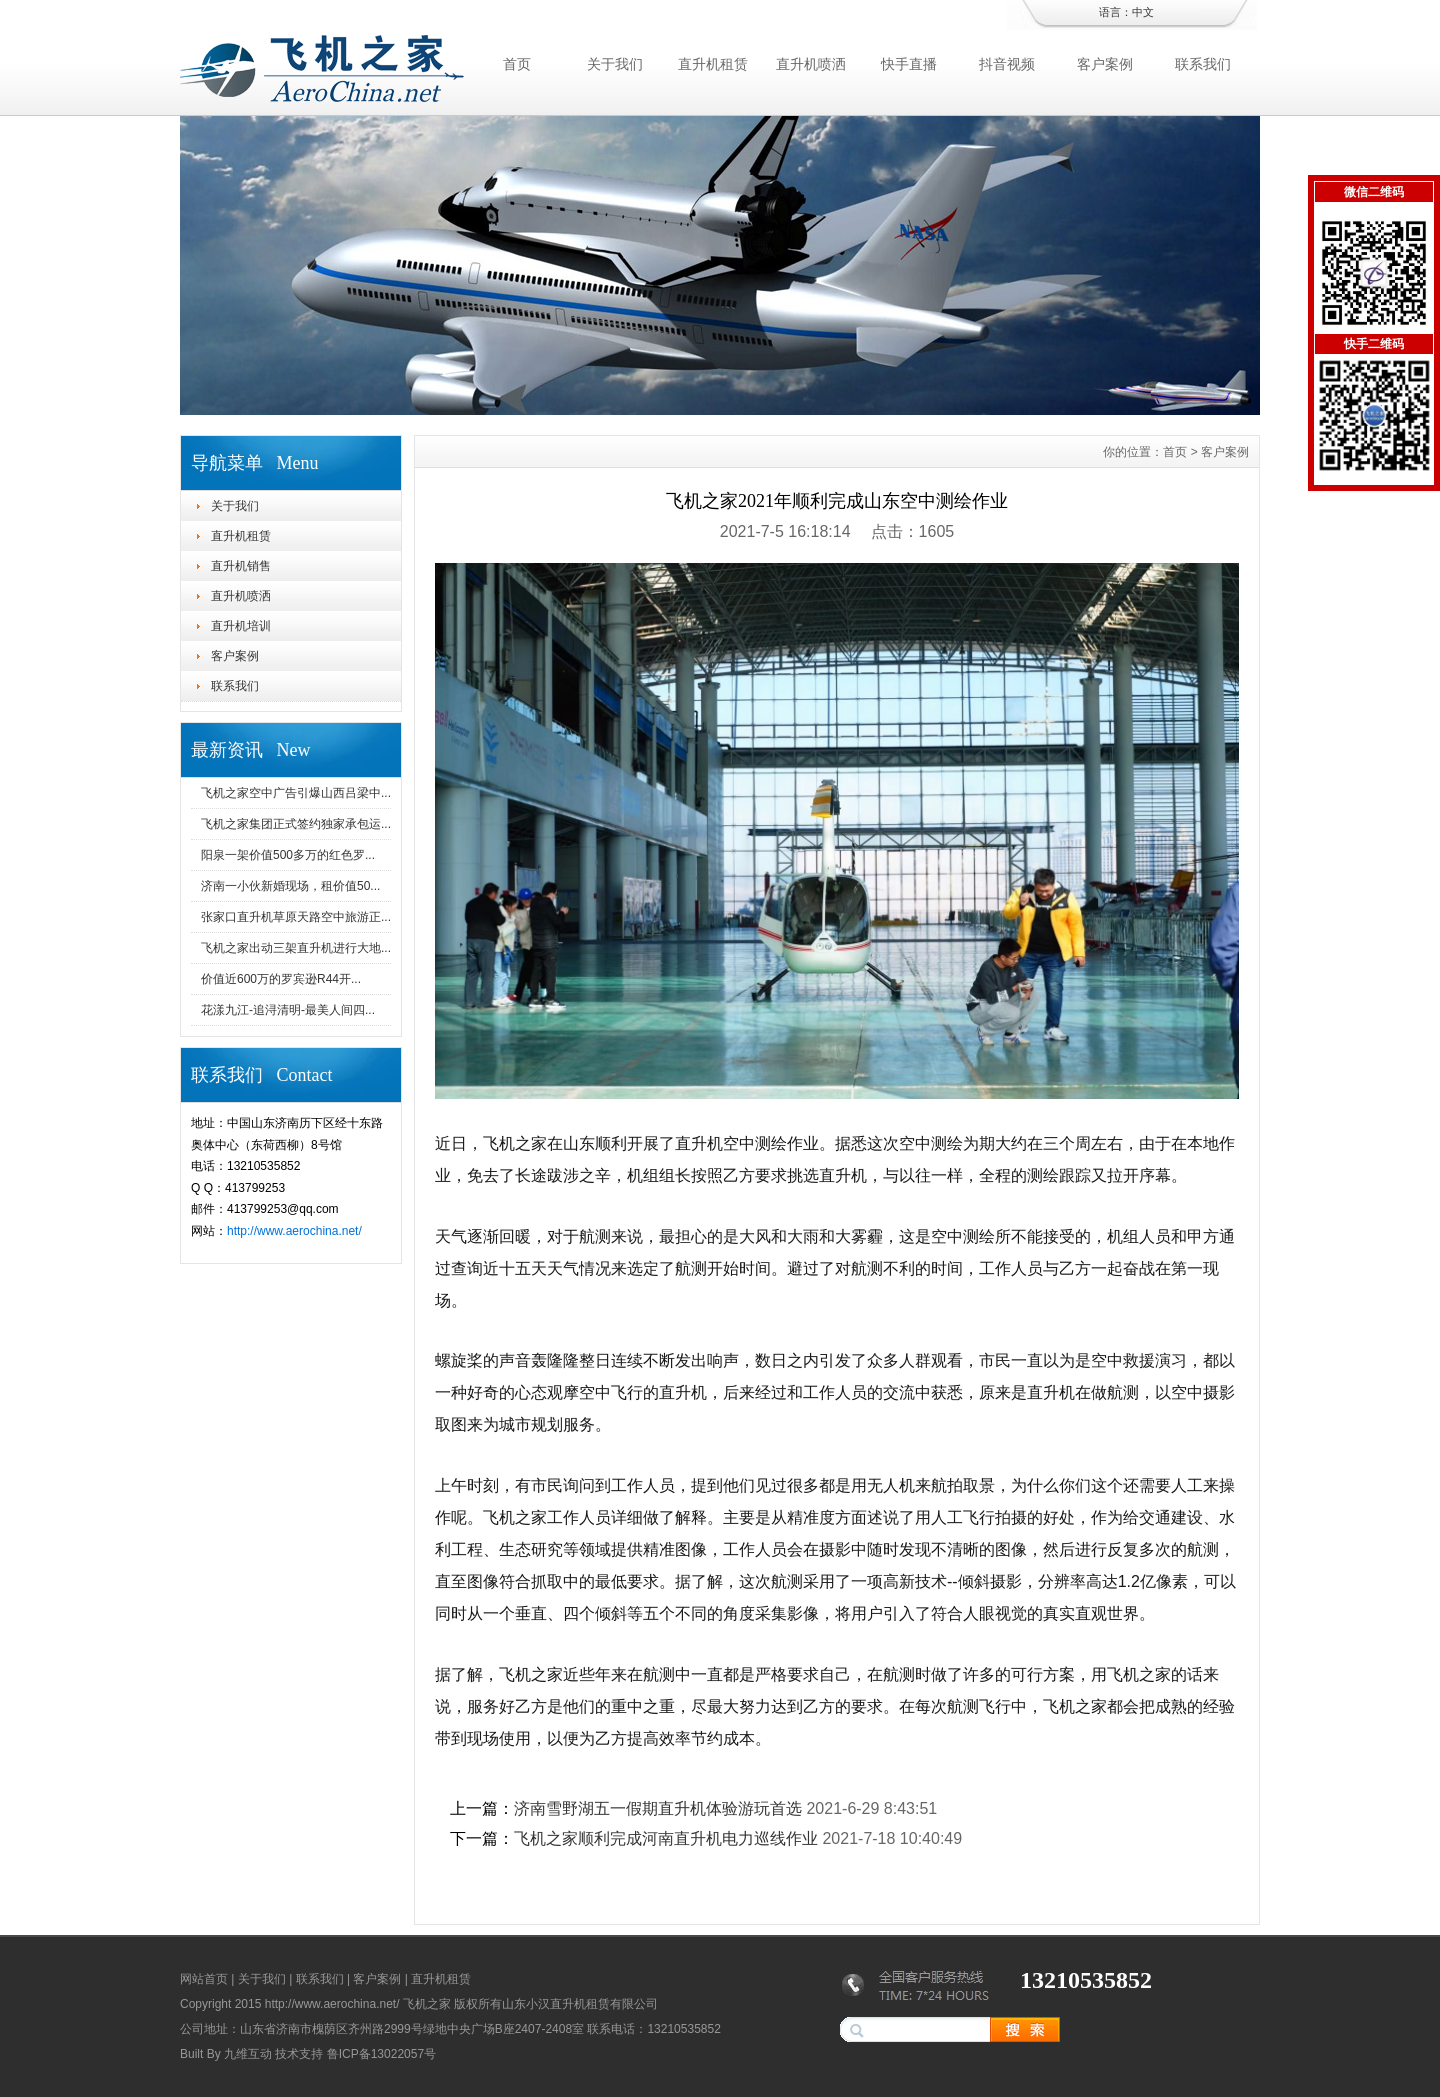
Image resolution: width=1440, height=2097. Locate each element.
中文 (1143, 12)
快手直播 (909, 64)
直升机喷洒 (811, 64)
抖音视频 (1007, 64)
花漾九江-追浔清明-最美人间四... (288, 1010)
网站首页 (204, 1979)
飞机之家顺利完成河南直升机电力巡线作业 (666, 1838)
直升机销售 (241, 566)
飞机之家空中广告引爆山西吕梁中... (296, 793)
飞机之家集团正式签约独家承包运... (296, 824)
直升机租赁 (713, 64)
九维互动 (248, 2054)
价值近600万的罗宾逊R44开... (281, 979)
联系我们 (1203, 64)
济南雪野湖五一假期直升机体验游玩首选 (658, 1808)
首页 (517, 64)
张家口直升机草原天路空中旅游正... (296, 917)
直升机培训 (241, 626)
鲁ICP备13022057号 (381, 2054)
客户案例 (1105, 64)
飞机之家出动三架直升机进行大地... (296, 948)
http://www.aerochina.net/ (294, 1231)
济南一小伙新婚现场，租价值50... (290, 886)
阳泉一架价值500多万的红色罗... (288, 855)
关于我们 (615, 64)
